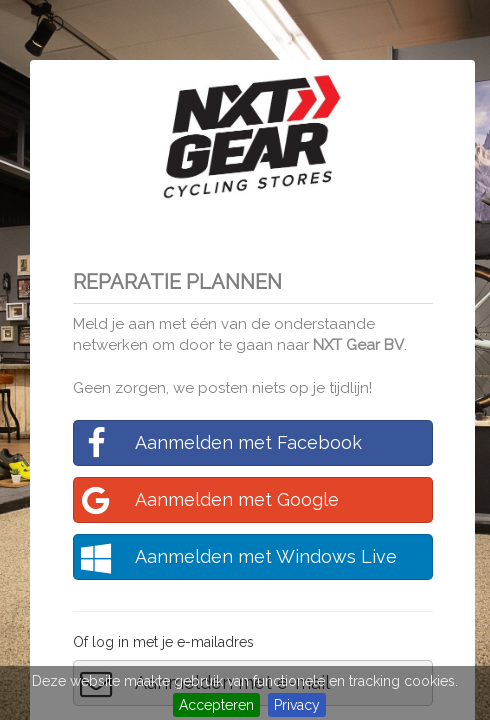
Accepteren (216, 705)
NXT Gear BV (358, 345)
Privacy (297, 705)
